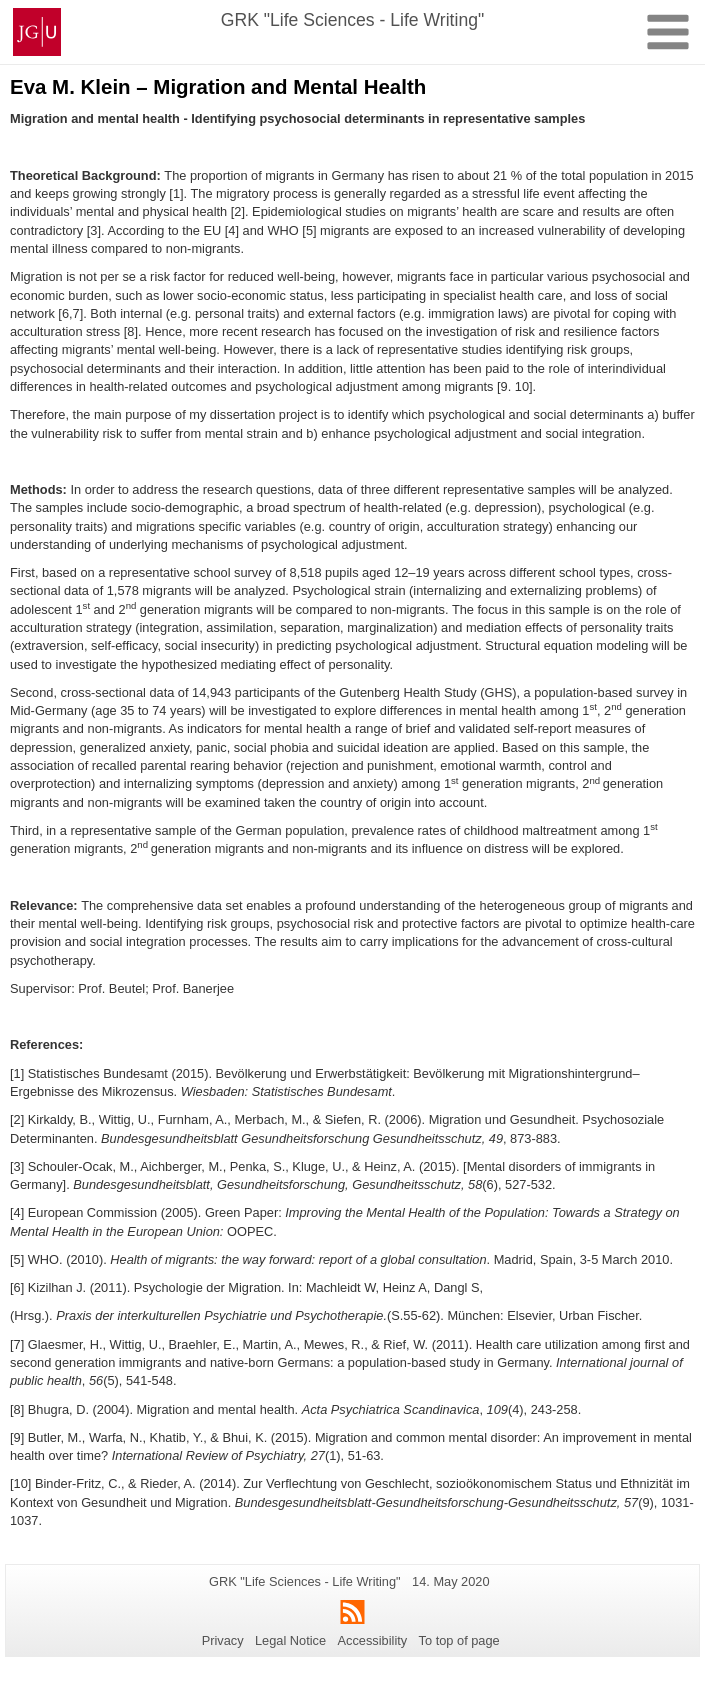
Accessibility (373, 1640)
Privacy (223, 1640)
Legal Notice (290, 1640)
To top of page (459, 1640)
